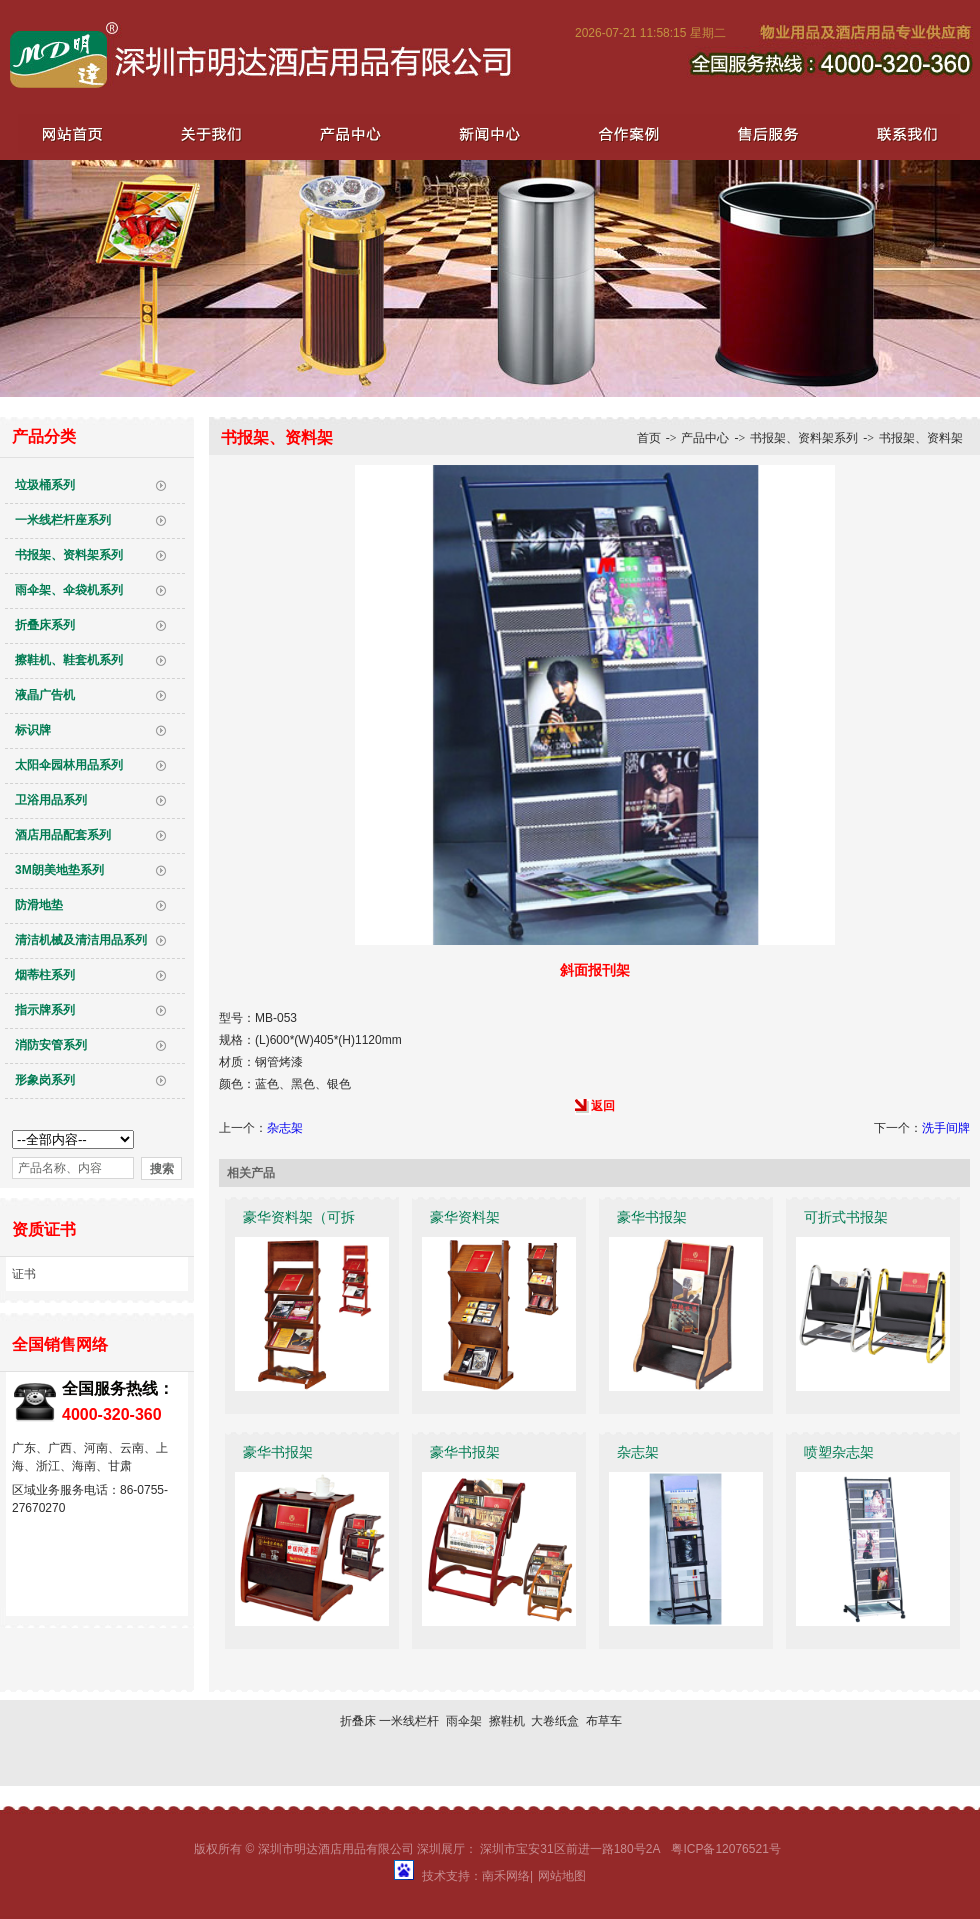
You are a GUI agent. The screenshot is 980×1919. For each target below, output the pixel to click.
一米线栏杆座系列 (63, 520)
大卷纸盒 (555, 1721)
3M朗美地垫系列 (59, 870)
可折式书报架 (846, 1217)
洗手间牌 (946, 1128)
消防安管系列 (51, 1045)
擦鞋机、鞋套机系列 (69, 660)
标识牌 (33, 730)
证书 (24, 1274)
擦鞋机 (507, 1721)
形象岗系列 (45, 1080)
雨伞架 (464, 1721)
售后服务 (762, 133)
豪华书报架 (652, 1217)
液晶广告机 (45, 695)
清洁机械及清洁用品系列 (81, 940)
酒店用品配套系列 (63, 835)
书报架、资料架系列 (69, 555)
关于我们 (210, 133)
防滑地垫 (39, 905)
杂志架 (285, 1128)
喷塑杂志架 (839, 1452)
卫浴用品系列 (51, 800)
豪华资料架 (465, 1217)
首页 (649, 438)
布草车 (604, 1721)
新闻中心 (486, 133)
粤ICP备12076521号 (725, 1849)
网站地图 (562, 1876)
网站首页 (72, 133)
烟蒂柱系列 (45, 975)
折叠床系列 (45, 625)
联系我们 (900, 133)
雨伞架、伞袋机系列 (69, 590)
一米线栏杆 (409, 1721)
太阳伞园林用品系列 (69, 765)
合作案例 (624, 133)
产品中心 (348, 133)
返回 (603, 1106)
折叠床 (358, 1721)
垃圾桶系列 (45, 485)
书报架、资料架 (921, 438)
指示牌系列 (45, 1010)
